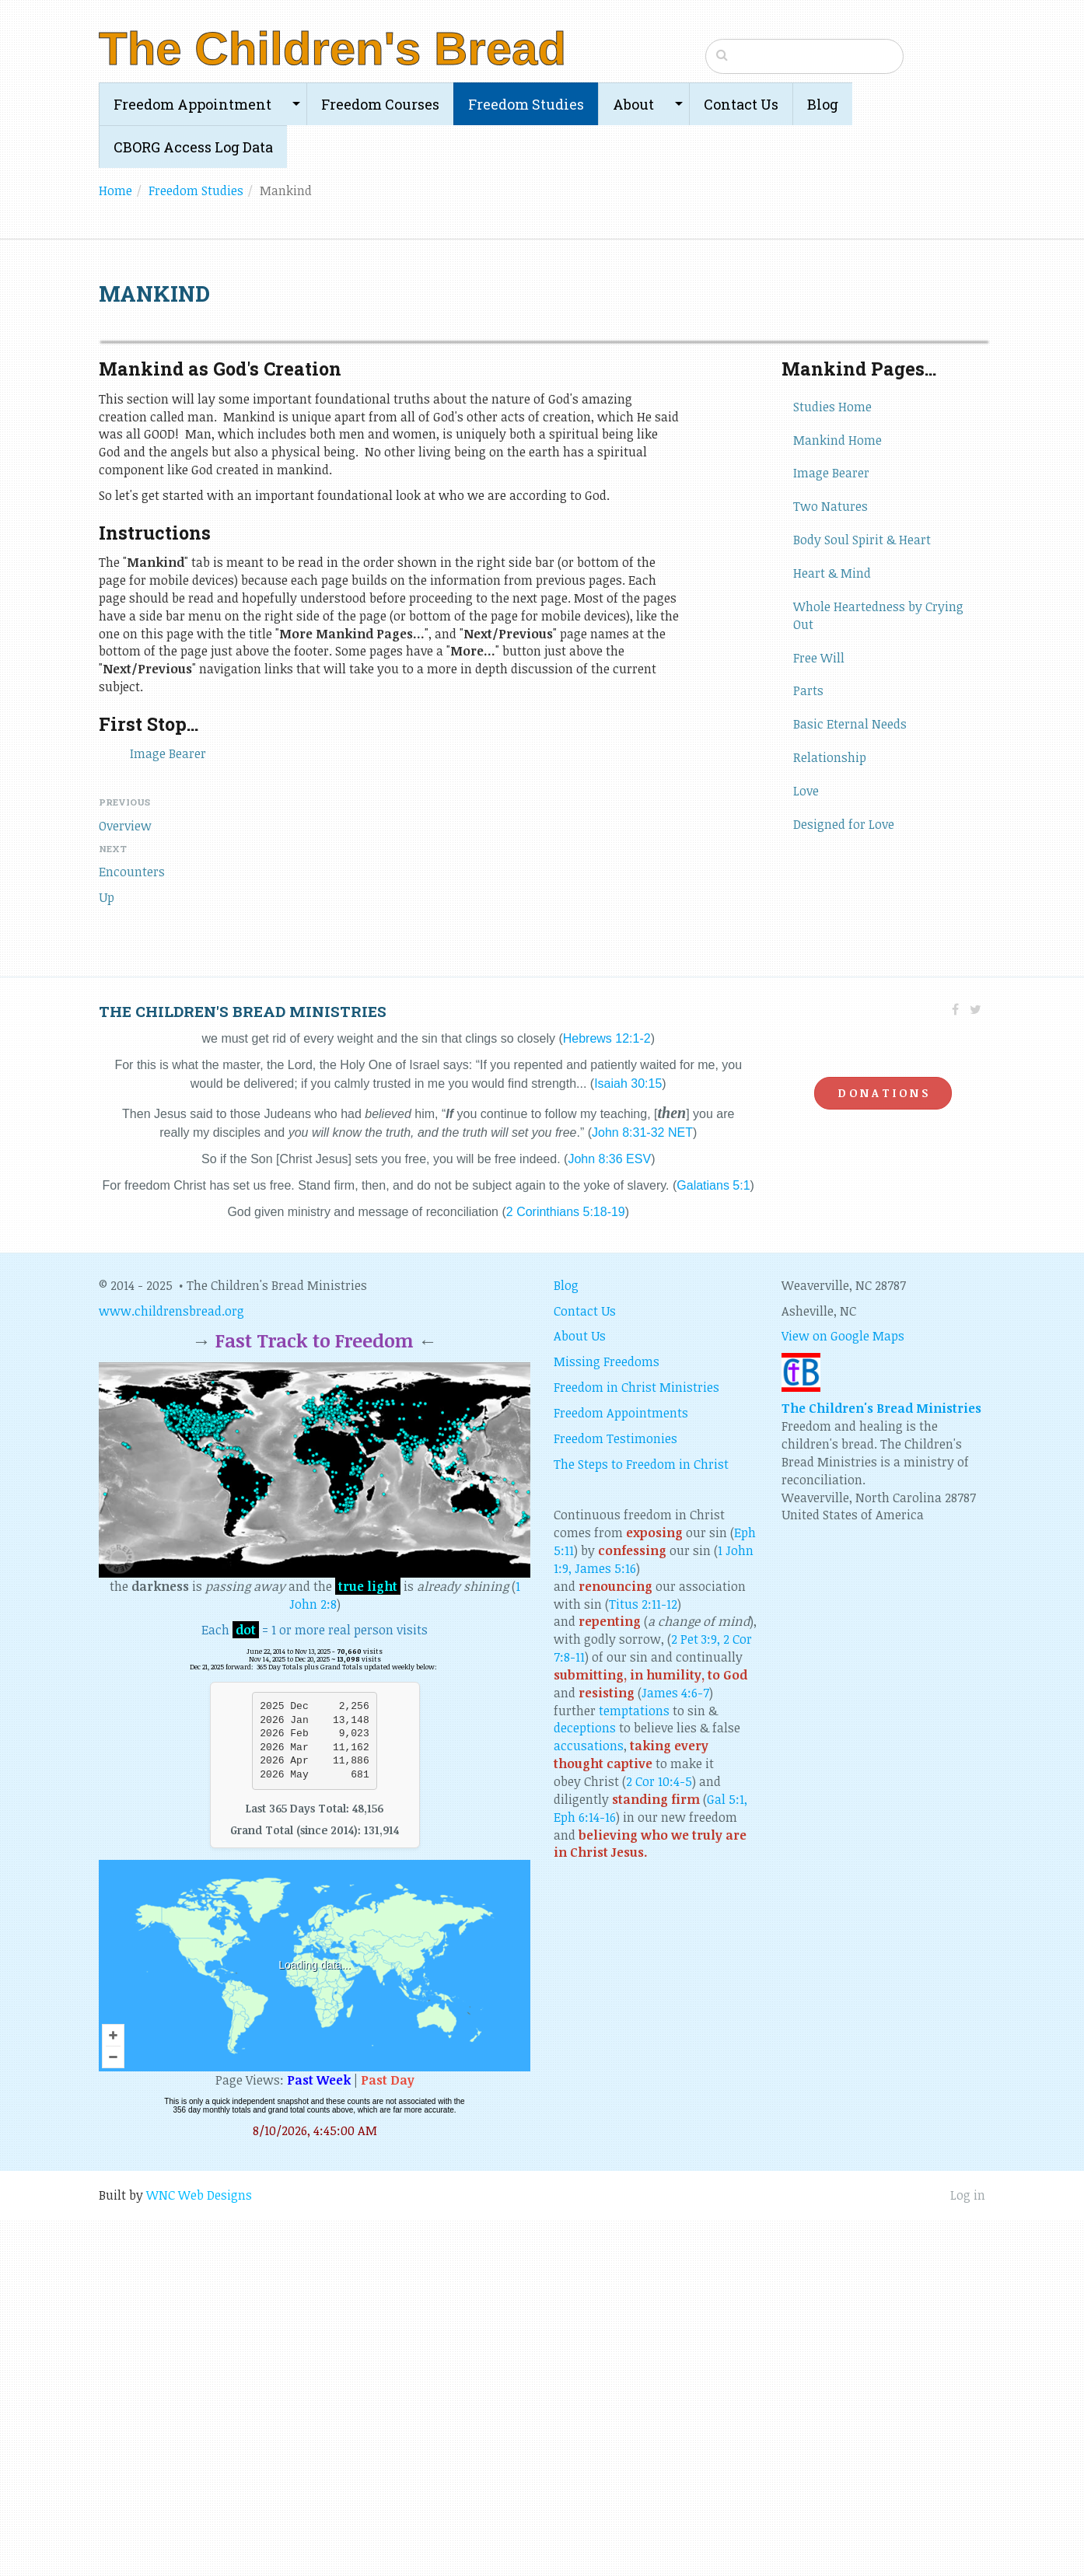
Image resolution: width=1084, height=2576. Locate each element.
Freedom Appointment (192, 104)
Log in (967, 2551)
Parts (808, 1047)
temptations (634, 2067)
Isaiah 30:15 (628, 1440)
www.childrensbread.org (171, 1667)
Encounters (132, 1228)
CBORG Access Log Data (193, 147)
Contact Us (741, 104)
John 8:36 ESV (609, 1515)
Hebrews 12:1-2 (607, 1395)
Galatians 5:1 (713, 1542)
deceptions (585, 2084)
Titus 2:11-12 (643, 1961)
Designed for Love (843, 1181)
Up (106, 1254)
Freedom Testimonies (615, 1795)
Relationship (829, 1114)
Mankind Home (837, 797)
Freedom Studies (526, 104)
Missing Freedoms (606, 1718)
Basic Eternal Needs (850, 1080)
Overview (125, 1182)
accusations (589, 2102)
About (633, 104)
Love (806, 1147)
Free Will (818, 1014)
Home (115, 190)
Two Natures (830, 863)
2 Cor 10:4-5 (659, 2138)
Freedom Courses (380, 104)
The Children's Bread (332, 49)
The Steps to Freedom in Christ (641, 1821)
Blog (822, 104)
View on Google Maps (843, 1692)
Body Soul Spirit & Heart (862, 896)
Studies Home (832, 763)
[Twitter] (975, 1366)
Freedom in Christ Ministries (636, 1744)
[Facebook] (955, 1366)
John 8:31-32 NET (642, 1489)
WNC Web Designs (199, 2551)
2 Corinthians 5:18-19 (565, 1568)
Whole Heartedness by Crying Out (878, 972)
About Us (580, 1692)
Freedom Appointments (621, 1769)
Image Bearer (168, 1110)
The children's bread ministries (242, 1368)
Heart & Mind (832, 929)
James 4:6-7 (675, 2049)
